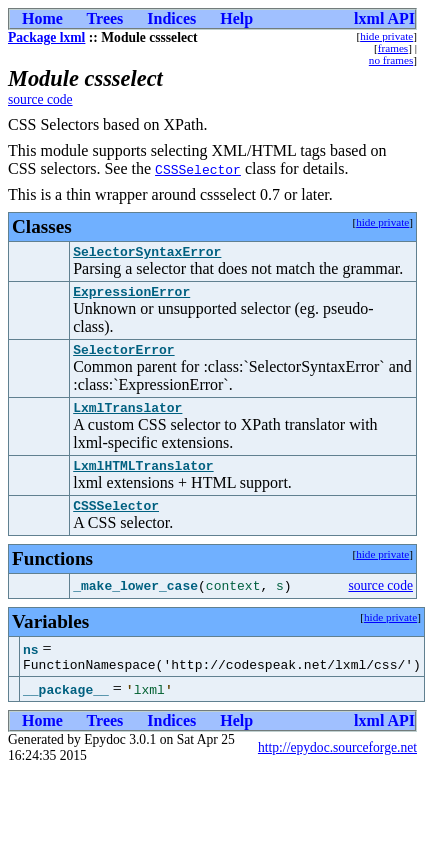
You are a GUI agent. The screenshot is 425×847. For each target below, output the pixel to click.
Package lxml (46, 37)
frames (393, 48)
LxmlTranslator (127, 419)
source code (40, 99)
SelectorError (123, 358)
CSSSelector (198, 169)
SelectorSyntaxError (147, 254)
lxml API (384, 18)
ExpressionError (131, 297)
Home (42, 18)
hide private (386, 36)
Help (236, 18)
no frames (391, 60)
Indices (171, 18)
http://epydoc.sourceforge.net (337, 768)
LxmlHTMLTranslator (143, 480)
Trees (105, 18)
